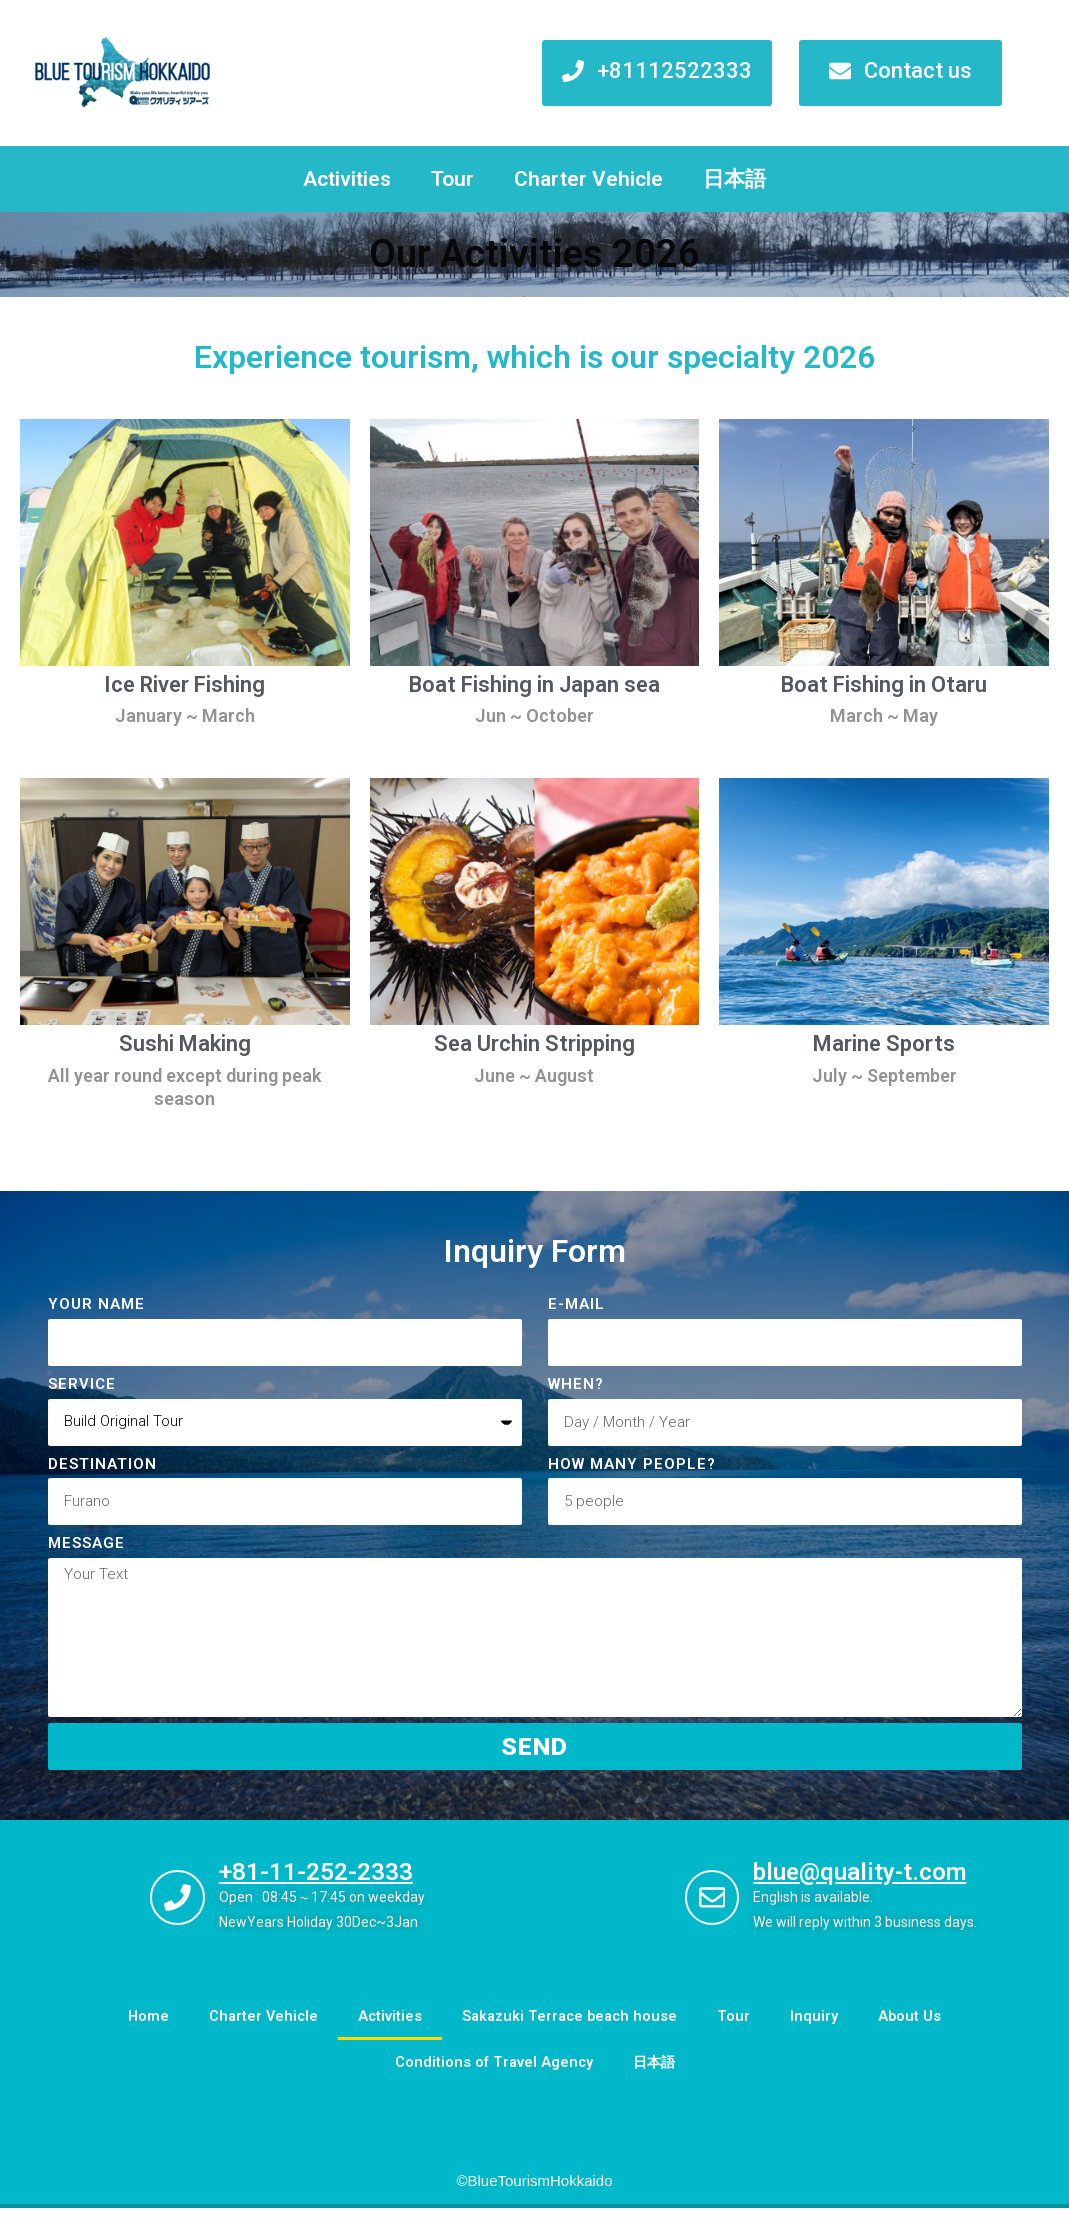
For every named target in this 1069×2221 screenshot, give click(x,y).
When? (576, 1384)
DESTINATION (102, 1464)
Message (86, 1543)
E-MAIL (576, 1304)
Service (82, 1384)
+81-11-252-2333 (325, 1884)
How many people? (632, 1464)
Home (142, 2030)
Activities (347, 179)
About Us (916, 2030)
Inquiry (820, 2030)
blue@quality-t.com (869, 1885)
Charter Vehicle (588, 179)
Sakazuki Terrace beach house (571, 2030)
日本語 (734, 179)
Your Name (96, 1304)
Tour (452, 179)
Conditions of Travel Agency (492, 2076)
